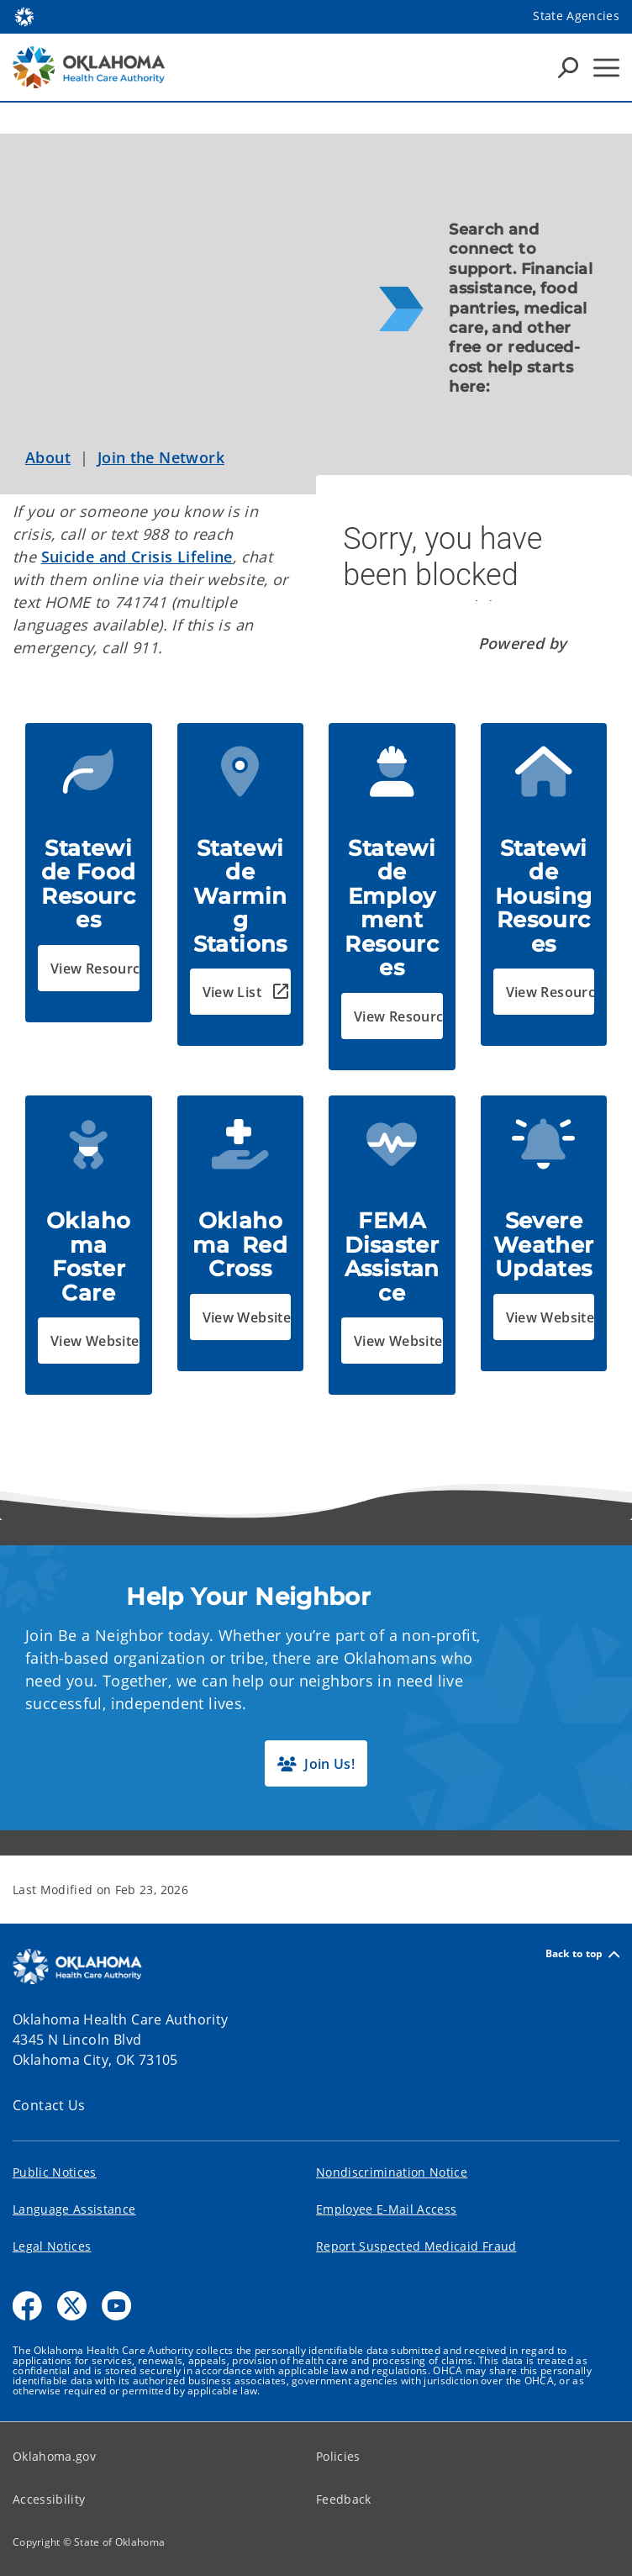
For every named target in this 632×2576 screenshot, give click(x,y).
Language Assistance (74, 2209)
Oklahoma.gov (54, 2456)
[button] (89, 968)
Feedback (343, 2499)
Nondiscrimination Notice (391, 2172)
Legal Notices (52, 2246)
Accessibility (49, 2499)
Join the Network (160, 457)
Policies (338, 2456)
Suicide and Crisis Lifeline (137, 556)
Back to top (582, 1954)
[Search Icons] (568, 67)
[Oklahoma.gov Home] (24, 16)
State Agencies (576, 16)
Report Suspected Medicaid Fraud (416, 2246)
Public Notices (55, 2172)
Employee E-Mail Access (386, 2209)
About (48, 457)
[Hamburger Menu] (606, 68)
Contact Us (49, 2105)
